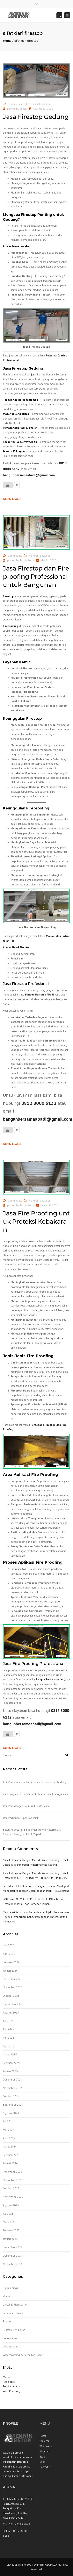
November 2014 (12, 2264)
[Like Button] (8, 485)
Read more (12, 499)
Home (7, 40)
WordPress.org (11, 2391)
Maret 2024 (10, 2146)
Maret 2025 (10, 2054)
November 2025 (12, 1987)
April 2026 (9, 1954)
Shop (43, 2462)
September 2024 (13, 2104)
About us (45, 2451)
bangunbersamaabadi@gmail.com (29, 475)
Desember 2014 (12, 2255)
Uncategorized (11, 2346)
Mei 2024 (8, 2130)
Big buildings (10, 2288)
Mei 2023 (8, 2222)
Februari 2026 (11, 1962)
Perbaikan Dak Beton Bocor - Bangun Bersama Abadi (33, 1886)
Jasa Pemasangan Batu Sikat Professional (26, 1806)
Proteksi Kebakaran (39, 104)
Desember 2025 (12, 1979)
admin (23, 108)
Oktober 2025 (11, 1995)
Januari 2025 (10, 2071)
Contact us (45, 2467)
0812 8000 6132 (38, 1103)
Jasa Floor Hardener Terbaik (33, 1904)
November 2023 (12, 2180)
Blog (42, 2456)
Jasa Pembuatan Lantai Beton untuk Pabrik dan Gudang (34, 1782)
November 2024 (12, 2088)
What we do (47, 2446)
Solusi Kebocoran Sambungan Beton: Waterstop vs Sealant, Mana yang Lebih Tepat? (32, 1832)
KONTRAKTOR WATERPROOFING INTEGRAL (42, 1878)
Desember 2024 (12, 2079)
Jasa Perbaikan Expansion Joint (21, 1818)
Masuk (6, 2377)
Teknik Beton (27, 560)
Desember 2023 (12, 2172)
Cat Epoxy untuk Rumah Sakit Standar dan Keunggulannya (36, 1794)
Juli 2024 (8, 2121)
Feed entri (9, 2381)
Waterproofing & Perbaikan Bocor (23, 2355)
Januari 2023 (10, 2239)
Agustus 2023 (11, 2205)
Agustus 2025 (11, 2012)
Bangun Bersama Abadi (39, 994)
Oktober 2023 (11, 2188)
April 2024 (9, 2138)
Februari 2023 (11, 2230)
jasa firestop (38, 374)
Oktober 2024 (11, 2096)
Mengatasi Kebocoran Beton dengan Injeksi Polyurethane (36, 1890)
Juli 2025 (8, 2021)
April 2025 (9, 2046)
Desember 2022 (12, 2247)
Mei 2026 (8, 1945)
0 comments (15, 104)
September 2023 (13, 2197)
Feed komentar (12, 2386)
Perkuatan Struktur (13, 2313)
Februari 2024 (11, 2155)
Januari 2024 (10, 2163)
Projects (44, 2441)
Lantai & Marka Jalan (15, 2304)
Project (7, 2321)
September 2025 (13, 2004)
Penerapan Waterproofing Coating (37, 1864)
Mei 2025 (8, 2037)
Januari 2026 (10, 1970)
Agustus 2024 (11, 2113)
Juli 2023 (8, 2213)
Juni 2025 (8, 2029)
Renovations (10, 2338)
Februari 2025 (11, 2063)
